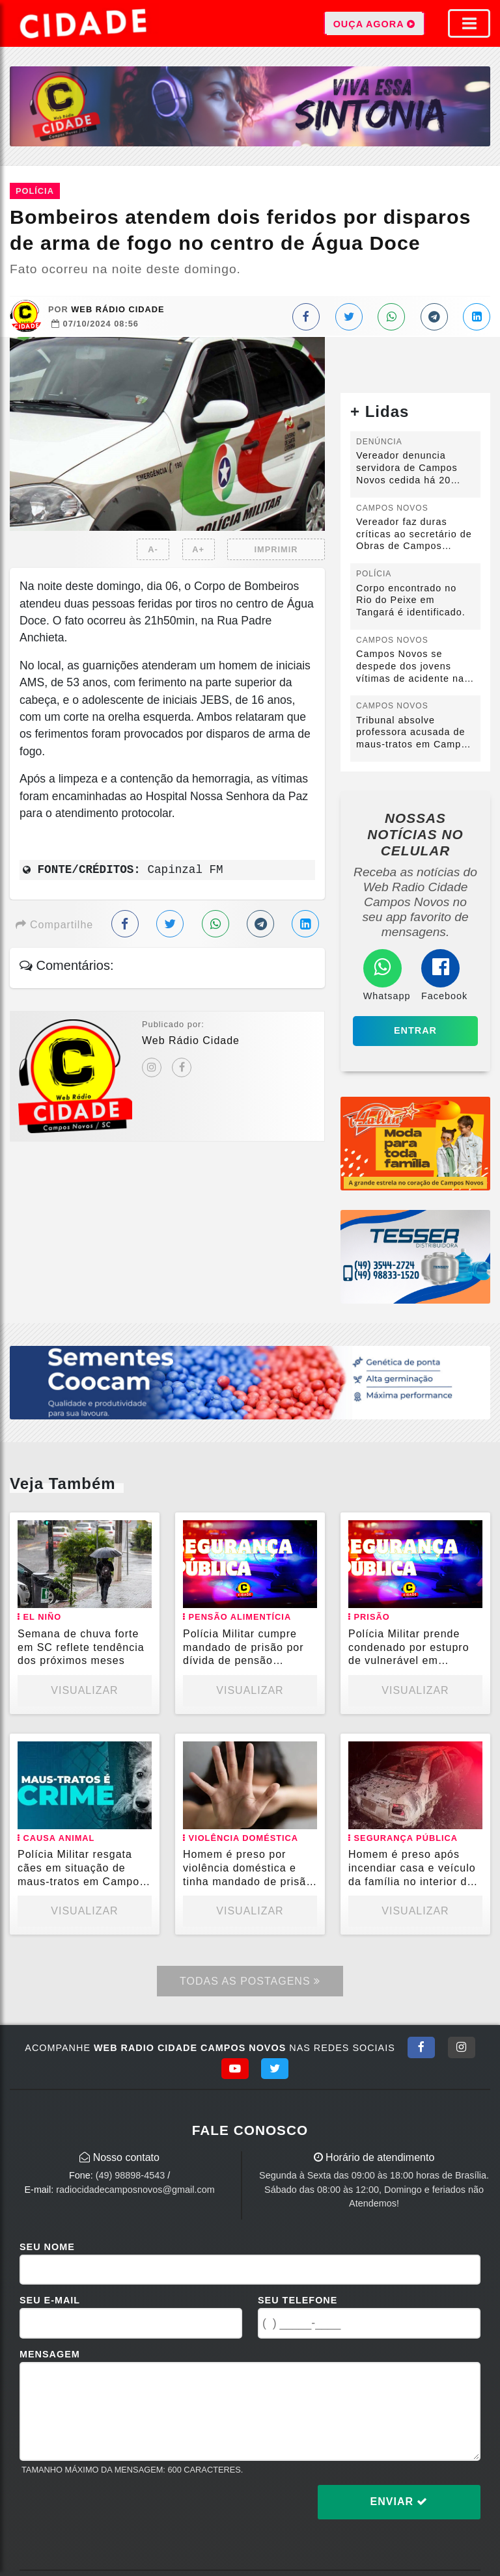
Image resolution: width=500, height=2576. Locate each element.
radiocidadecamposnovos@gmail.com (135, 2189)
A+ (198, 549)
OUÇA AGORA (374, 23)
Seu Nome (47, 2247)
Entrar (415, 1030)
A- (153, 549)
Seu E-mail (50, 2300)
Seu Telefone (297, 2300)
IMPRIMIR (276, 549)
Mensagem (50, 2354)
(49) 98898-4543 (130, 2175)
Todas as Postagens (250, 1981)
